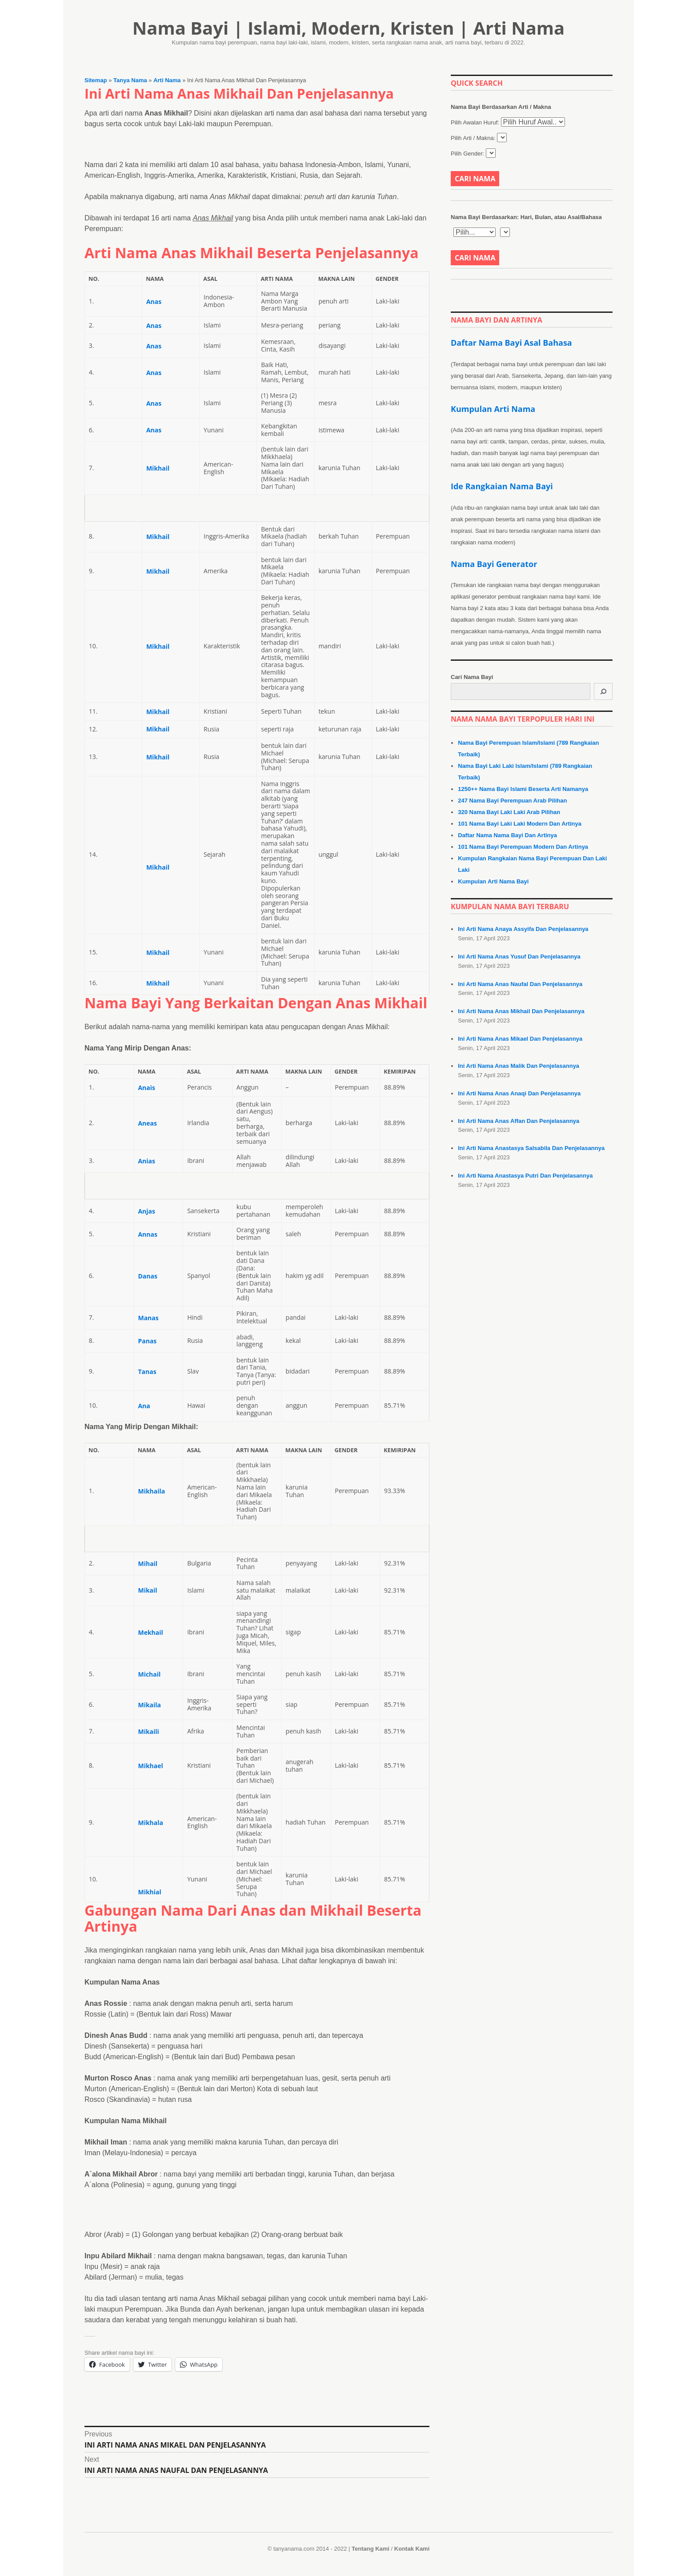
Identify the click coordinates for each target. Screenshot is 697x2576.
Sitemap (95, 80)
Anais (146, 1087)
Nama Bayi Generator (494, 564)
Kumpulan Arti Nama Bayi (493, 881)
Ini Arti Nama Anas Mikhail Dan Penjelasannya (521, 1011)
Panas (147, 1341)
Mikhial (149, 1892)
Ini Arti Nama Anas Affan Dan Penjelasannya (518, 1121)
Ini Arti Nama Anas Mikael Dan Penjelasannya (520, 1038)
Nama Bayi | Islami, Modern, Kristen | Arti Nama (348, 28)
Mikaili (148, 1731)
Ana (144, 1406)
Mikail (147, 1590)
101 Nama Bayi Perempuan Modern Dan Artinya (523, 846)
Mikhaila (151, 1491)
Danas (147, 1276)
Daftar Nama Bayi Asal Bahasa (511, 342)
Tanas (147, 1371)
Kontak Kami (411, 2548)
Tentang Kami (370, 2548)
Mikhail (157, 468)
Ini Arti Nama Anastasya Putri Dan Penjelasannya (525, 1175)
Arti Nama (166, 80)
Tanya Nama (130, 80)
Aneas (147, 1123)
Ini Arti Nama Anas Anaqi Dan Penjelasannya (519, 1093)
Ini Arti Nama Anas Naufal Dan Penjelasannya (520, 984)
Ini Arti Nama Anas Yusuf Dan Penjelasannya (519, 956)
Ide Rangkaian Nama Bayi (502, 486)
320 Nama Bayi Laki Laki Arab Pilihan (509, 812)
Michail (149, 1674)
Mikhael (150, 1765)
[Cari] (603, 691)
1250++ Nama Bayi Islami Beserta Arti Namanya (523, 789)
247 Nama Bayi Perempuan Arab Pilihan (512, 800)
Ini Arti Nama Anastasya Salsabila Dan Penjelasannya (531, 1148)
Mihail (147, 1563)
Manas (148, 1318)
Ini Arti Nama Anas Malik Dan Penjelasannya (518, 1065)
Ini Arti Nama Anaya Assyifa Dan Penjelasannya (523, 929)
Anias (146, 1161)
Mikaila (149, 1705)
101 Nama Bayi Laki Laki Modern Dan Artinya (519, 823)
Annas (147, 1234)
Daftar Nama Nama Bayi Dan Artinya (507, 835)
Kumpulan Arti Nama (493, 408)
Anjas (146, 1211)
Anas (153, 301)
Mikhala (150, 1822)
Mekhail (150, 1632)
